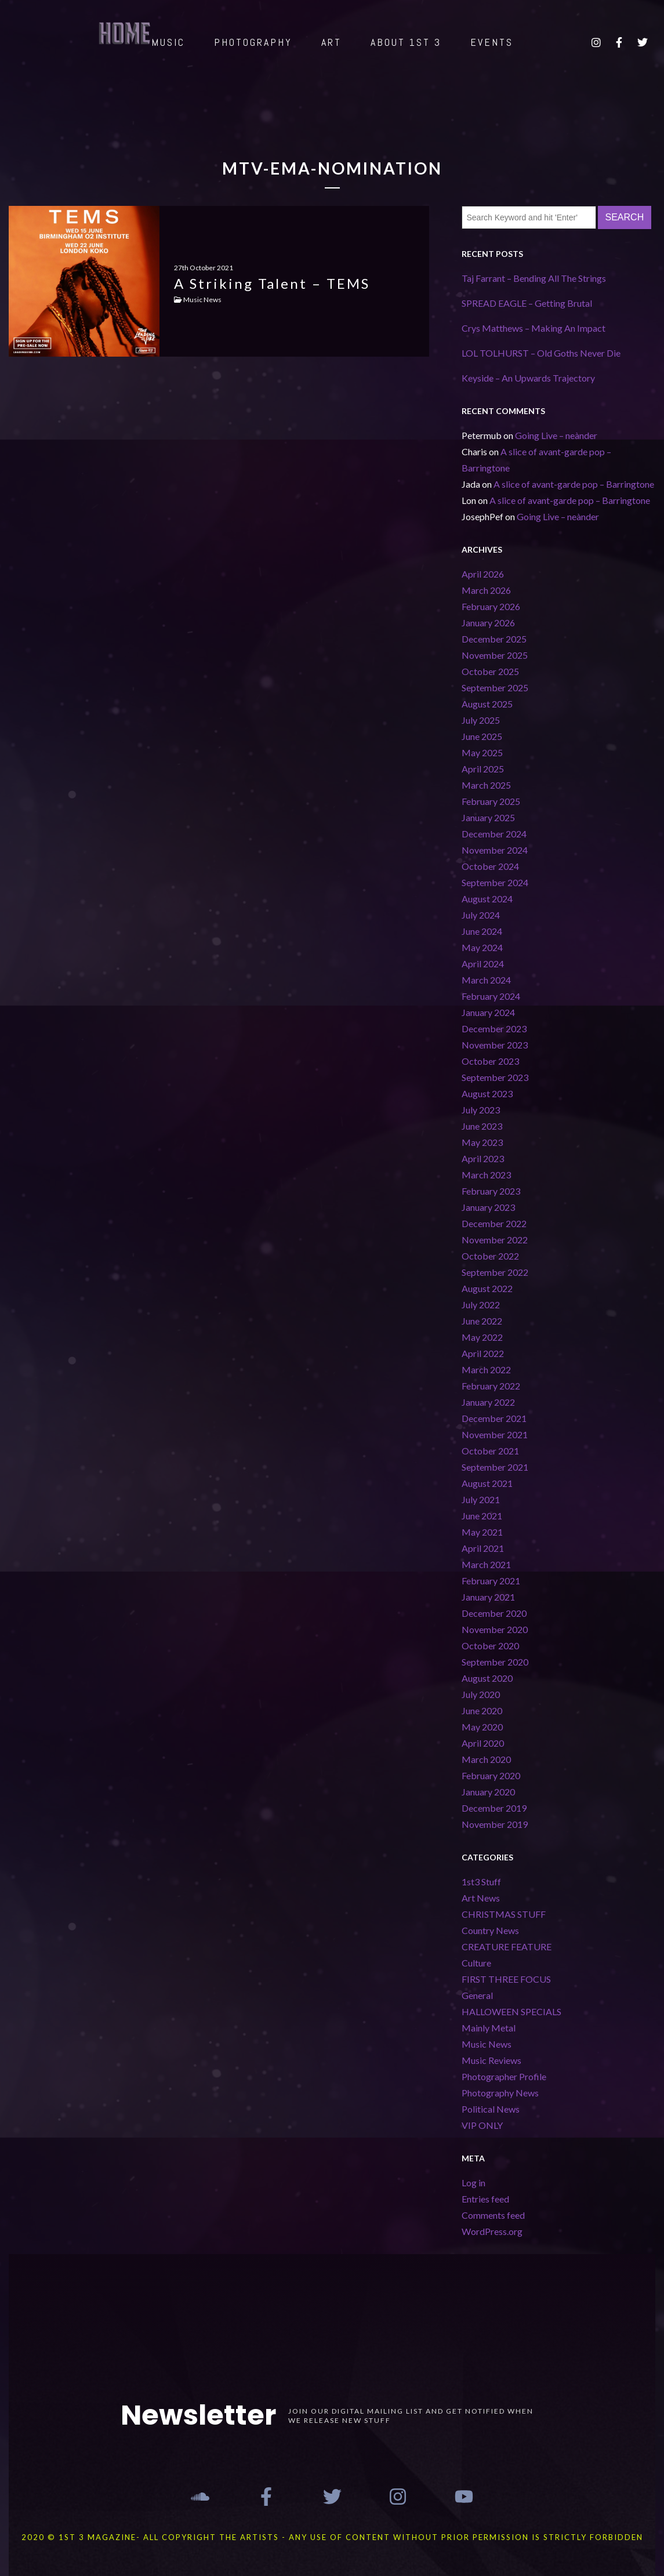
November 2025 (495, 655)
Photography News (500, 2092)
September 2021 (495, 1466)
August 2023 (487, 1093)
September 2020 (495, 1661)
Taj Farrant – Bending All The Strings (534, 278)
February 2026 (491, 606)
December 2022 (494, 1223)
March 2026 (486, 590)
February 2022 (491, 1385)
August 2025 (487, 703)
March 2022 (486, 1369)
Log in (473, 2182)
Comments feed (493, 2215)
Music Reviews (491, 2060)
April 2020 (483, 1742)
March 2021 (486, 1564)
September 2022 (495, 1272)
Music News (486, 2043)
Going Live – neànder (556, 435)
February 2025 (491, 801)
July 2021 (481, 1499)
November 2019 (495, 1824)
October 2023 (490, 1060)
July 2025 (481, 719)
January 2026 (488, 622)
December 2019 (494, 1807)
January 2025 (488, 817)
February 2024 (491, 996)
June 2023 (482, 1125)
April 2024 (483, 963)
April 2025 (483, 768)
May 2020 (482, 1726)
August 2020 (487, 1678)
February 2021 (491, 1580)
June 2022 (482, 1320)
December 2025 (494, 638)
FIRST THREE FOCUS (506, 1978)
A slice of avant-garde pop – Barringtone (574, 483)
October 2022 (490, 1255)
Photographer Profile (504, 2076)
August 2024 (487, 898)
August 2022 (487, 1288)
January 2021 (488, 1596)
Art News (481, 1897)
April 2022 (483, 1353)
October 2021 (490, 1450)
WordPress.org (492, 2231)
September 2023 (495, 1077)
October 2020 (490, 1645)
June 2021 (482, 1515)
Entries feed (485, 2198)
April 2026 (483, 573)
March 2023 (486, 1174)
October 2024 (490, 866)
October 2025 (490, 671)
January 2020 (488, 1791)
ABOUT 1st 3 (406, 42)
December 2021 (494, 1418)
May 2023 (482, 1142)
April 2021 (483, 1548)
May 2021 (482, 1531)
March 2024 (486, 979)
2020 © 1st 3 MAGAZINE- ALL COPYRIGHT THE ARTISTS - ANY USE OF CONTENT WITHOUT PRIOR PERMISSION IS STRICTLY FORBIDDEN (332, 2537)
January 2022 (488, 1401)
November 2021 (495, 1434)
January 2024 (488, 1012)
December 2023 (494, 1028)
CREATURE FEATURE (506, 1946)
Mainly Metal (489, 2027)
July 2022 (481, 1304)
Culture (476, 1962)
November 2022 (495, 1239)
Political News (491, 2108)
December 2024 (494, 833)
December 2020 (494, 1613)
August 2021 (487, 1483)
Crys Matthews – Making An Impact (533, 327)
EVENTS (491, 42)
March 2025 (486, 784)
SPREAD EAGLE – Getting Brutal (527, 303)
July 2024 (481, 914)
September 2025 (495, 687)
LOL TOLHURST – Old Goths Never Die (541, 352)
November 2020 (495, 1629)
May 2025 (482, 752)
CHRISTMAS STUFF (504, 1914)
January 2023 (488, 1207)
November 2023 (495, 1044)
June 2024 (482, 931)
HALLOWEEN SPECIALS (511, 2011)
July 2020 (481, 1694)
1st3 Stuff (481, 1881)
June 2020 (482, 1710)
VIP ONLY (482, 2125)
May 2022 (482, 1337)
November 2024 (495, 849)
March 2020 (486, 1759)
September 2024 (495, 882)
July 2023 (481, 1109)
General (477, 1995)
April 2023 (483, 1158)
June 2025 (482, 736)
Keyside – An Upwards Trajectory (529, 377)
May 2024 (482, 947)
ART (331, 42)
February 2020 (491, 1775)
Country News (490, 1930)
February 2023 (491, 1190)
